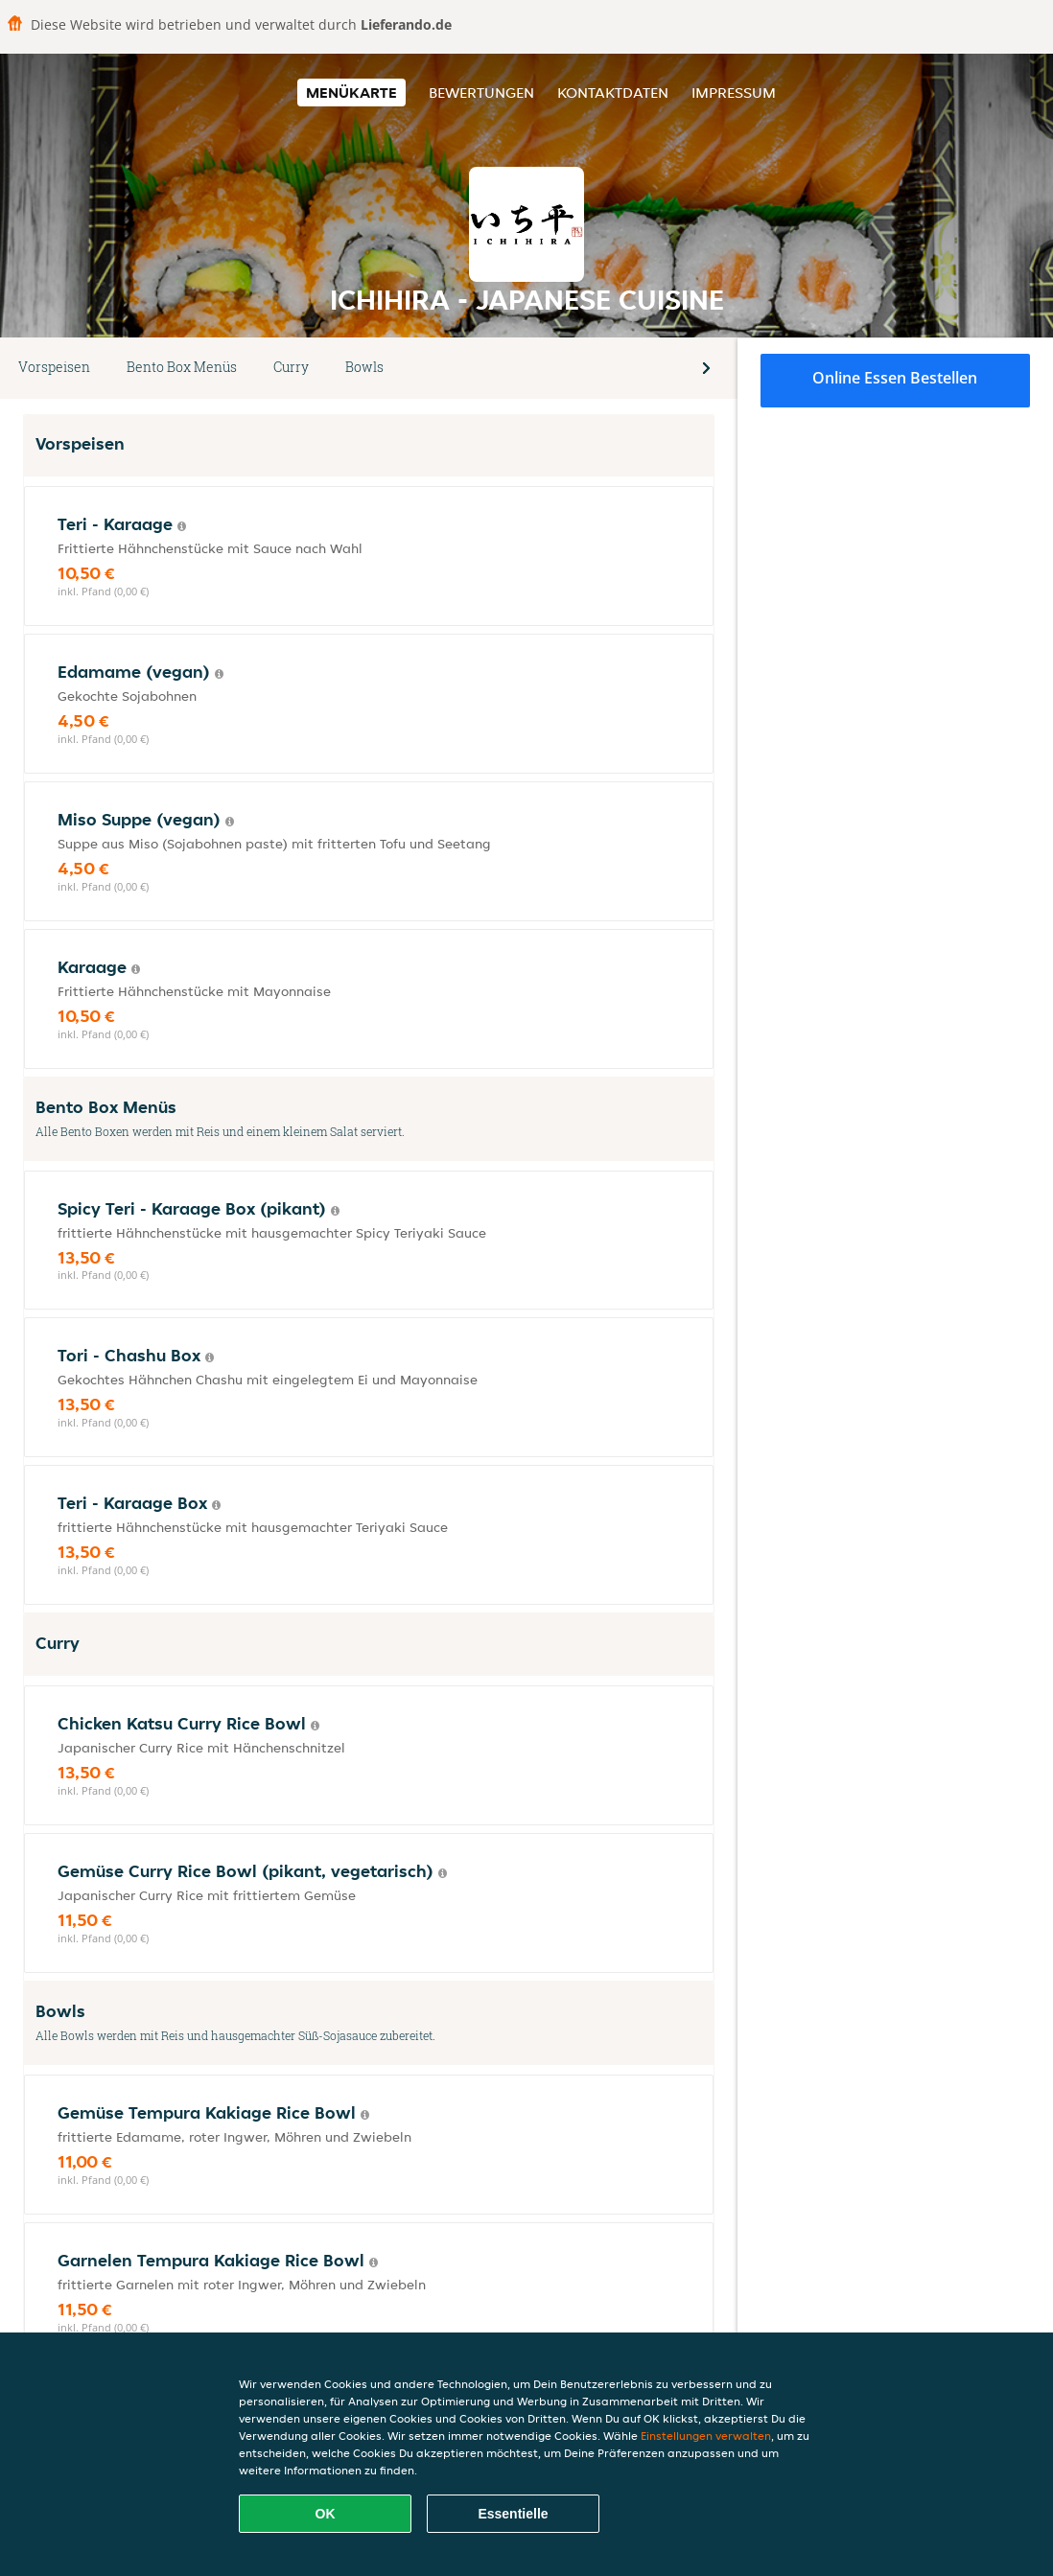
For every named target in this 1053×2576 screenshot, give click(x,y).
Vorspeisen (54, 367)
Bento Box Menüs (182, 367)
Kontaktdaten (612, 92)
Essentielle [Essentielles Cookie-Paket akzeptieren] (513, 2513)
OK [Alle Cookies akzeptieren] (326, 2513)
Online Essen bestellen (894, 377)
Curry (291, 367)
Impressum (733, 92)
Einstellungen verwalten (706, 2435)
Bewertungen (481, 92)
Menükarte (351, 92)
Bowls (364, 367)
